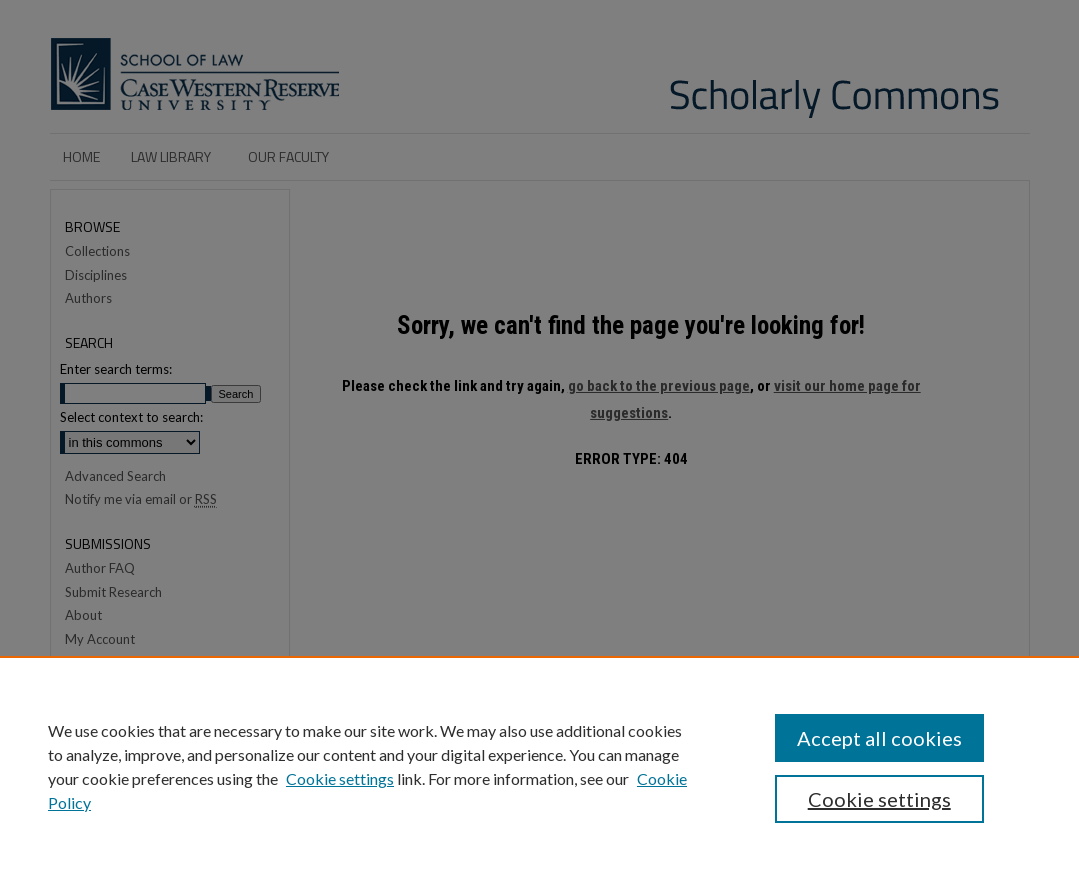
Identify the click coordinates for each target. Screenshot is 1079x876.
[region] (539, 766)
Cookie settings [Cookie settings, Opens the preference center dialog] (879, 799)
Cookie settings (340, 778)
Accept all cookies (879, 738)
